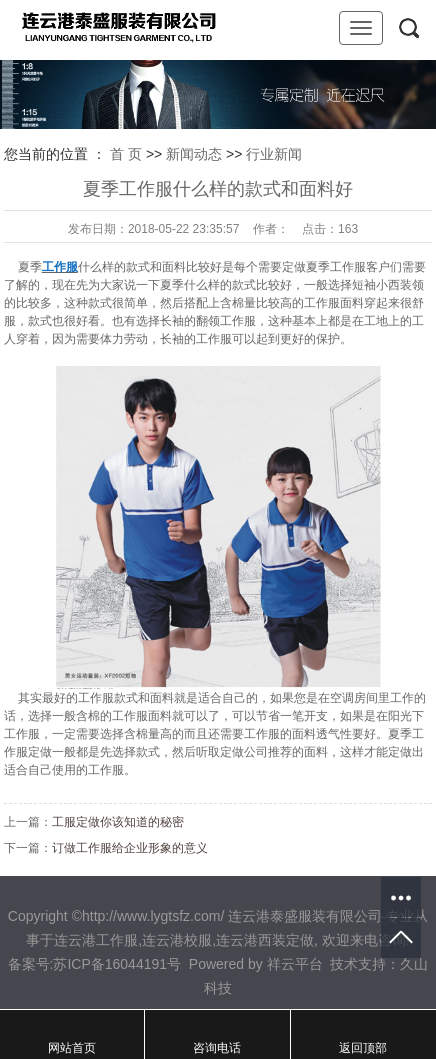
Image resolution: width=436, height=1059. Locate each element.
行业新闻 (274, 154)
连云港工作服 (96, 940)
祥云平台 (295, 964)
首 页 (126, 154)
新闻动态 (194, 154)
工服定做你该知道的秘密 (118, 822)
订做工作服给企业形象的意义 (130, 848)
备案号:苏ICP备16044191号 (95, 964)
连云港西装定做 (265, 940)
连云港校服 (177, 940)
